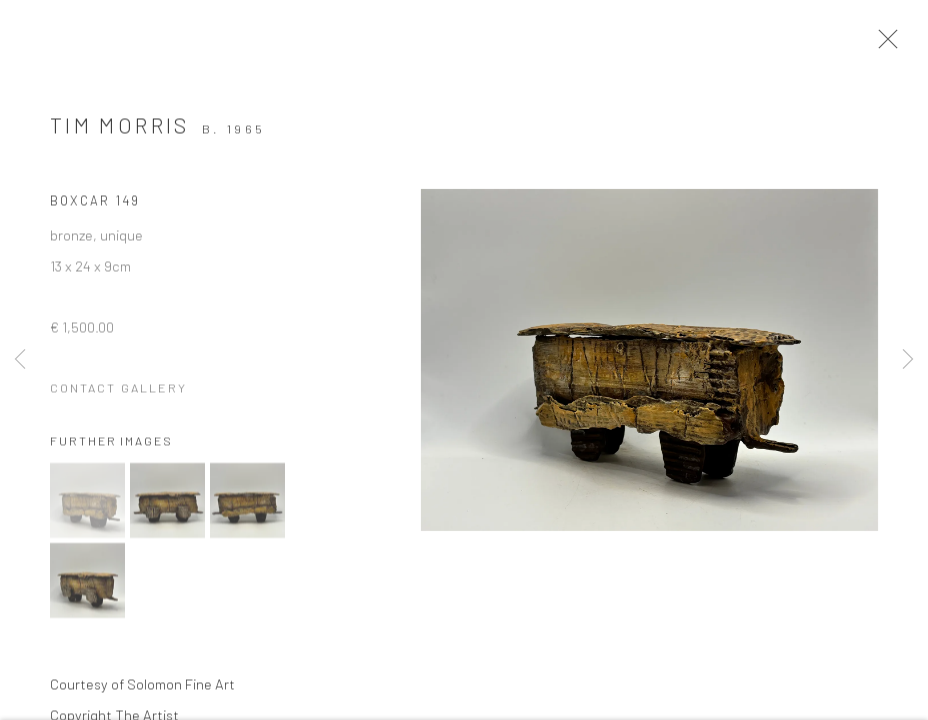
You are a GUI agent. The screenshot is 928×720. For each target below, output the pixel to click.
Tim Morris (120, 133)
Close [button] (897, 45)
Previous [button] (20, 360)
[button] (87, 508)
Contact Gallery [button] (118, 396)
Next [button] (908, 360)
